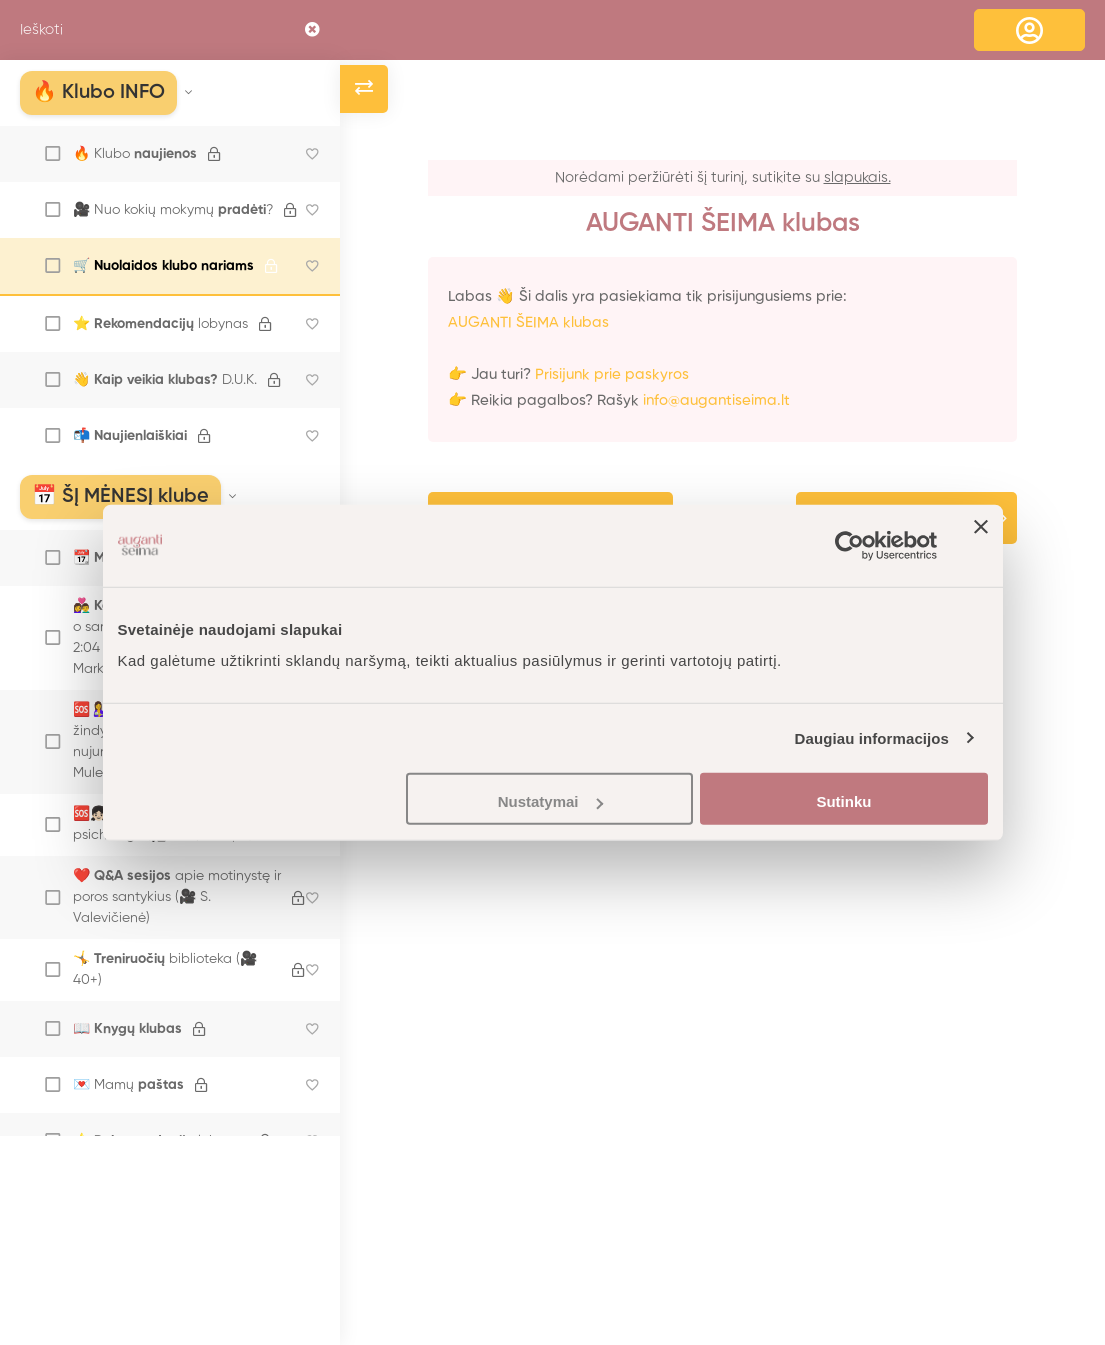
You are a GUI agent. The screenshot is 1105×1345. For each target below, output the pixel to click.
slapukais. (857, 177)
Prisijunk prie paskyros (612, 374)
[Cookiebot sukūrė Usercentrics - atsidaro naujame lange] (849, 545)
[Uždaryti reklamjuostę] (981, 545)
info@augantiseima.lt (716, 400)
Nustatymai (550, 801)
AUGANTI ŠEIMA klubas (528, 322)
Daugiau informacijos (872, 737)
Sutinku (843, 801)
